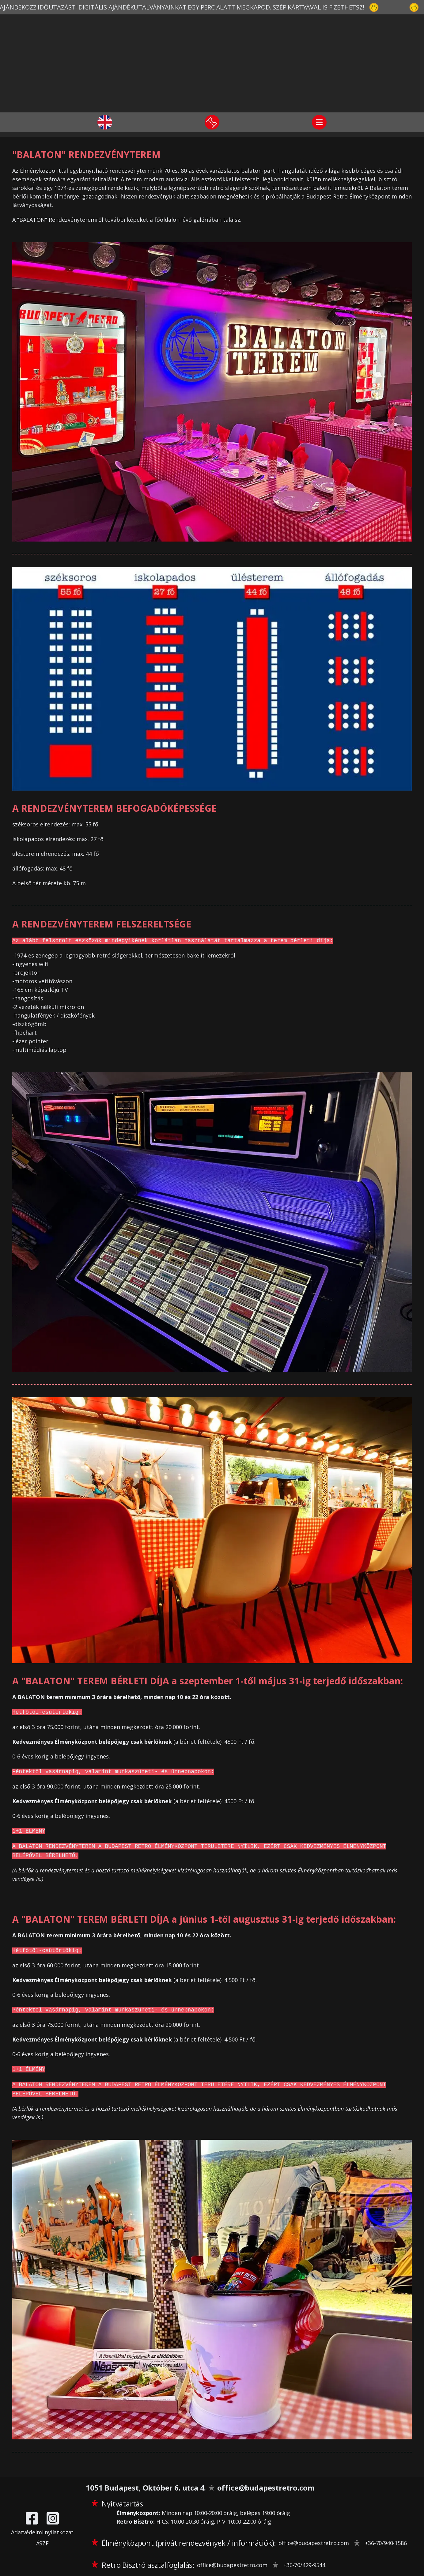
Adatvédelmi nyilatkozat (42, 2532)
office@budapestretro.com (266, 2488)
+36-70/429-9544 (304, 2565)
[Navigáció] (319, 122)
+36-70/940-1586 (386, 2543)
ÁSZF (42, 2543)
